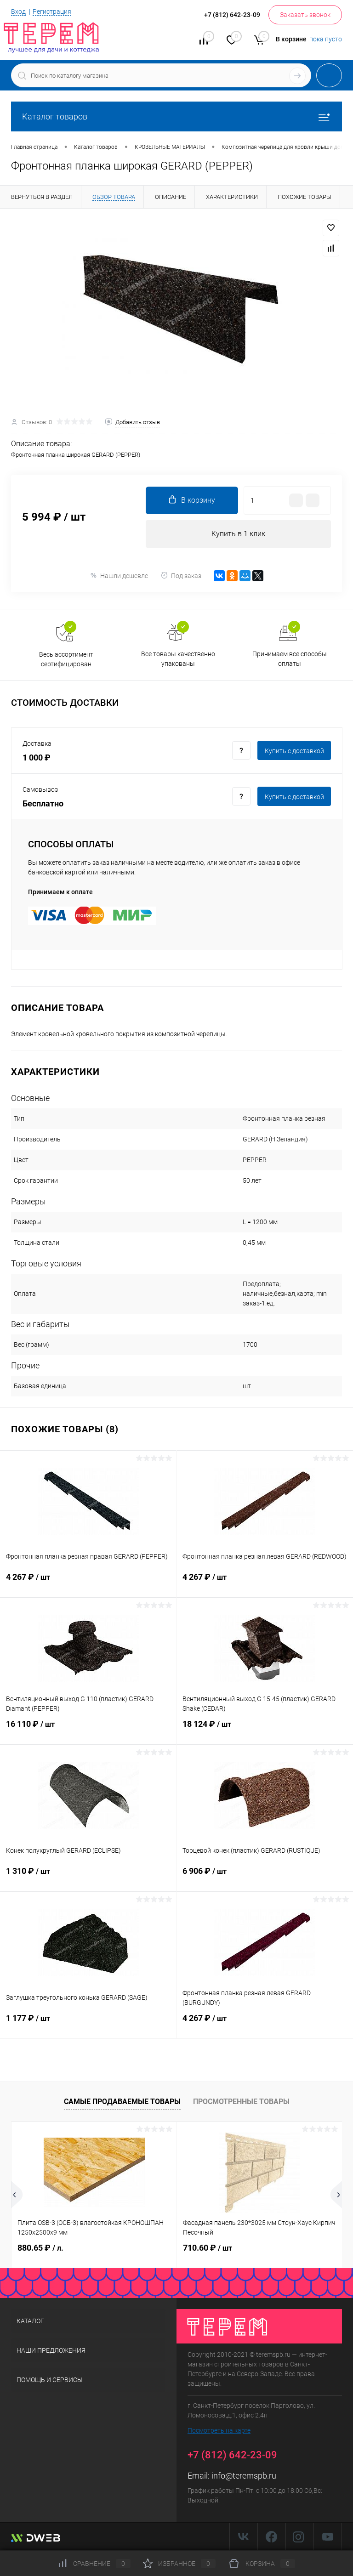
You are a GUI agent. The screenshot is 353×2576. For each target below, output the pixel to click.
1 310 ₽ (88, 1876)
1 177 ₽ (88, 2023)
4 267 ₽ (88, 1582)
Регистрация (52, 11)
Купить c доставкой (294, 751)
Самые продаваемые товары (122, 2101)
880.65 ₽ (40, 2248)
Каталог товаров (176, 116)
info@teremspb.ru (243, 2475)
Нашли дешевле (119, 575)
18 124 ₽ (264, 1729)
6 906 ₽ (264, 1876)
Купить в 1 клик (238, 533)
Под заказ (180, 575)
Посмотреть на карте (219, 2430)
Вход (18, 11)
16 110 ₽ (88, 1729)
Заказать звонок (305, 14)
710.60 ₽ (207, 2248)
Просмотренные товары (241, 2101)
